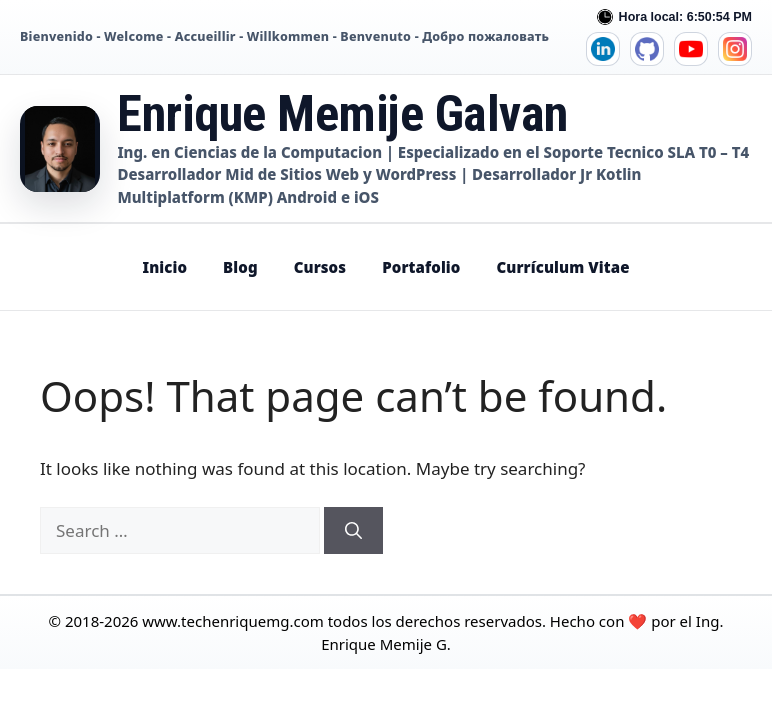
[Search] (353, 531)
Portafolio (421, 267)
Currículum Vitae (562, 267)
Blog (240, 267)
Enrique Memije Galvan (342, 114)
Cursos (320, 267)
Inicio (164, 267)
